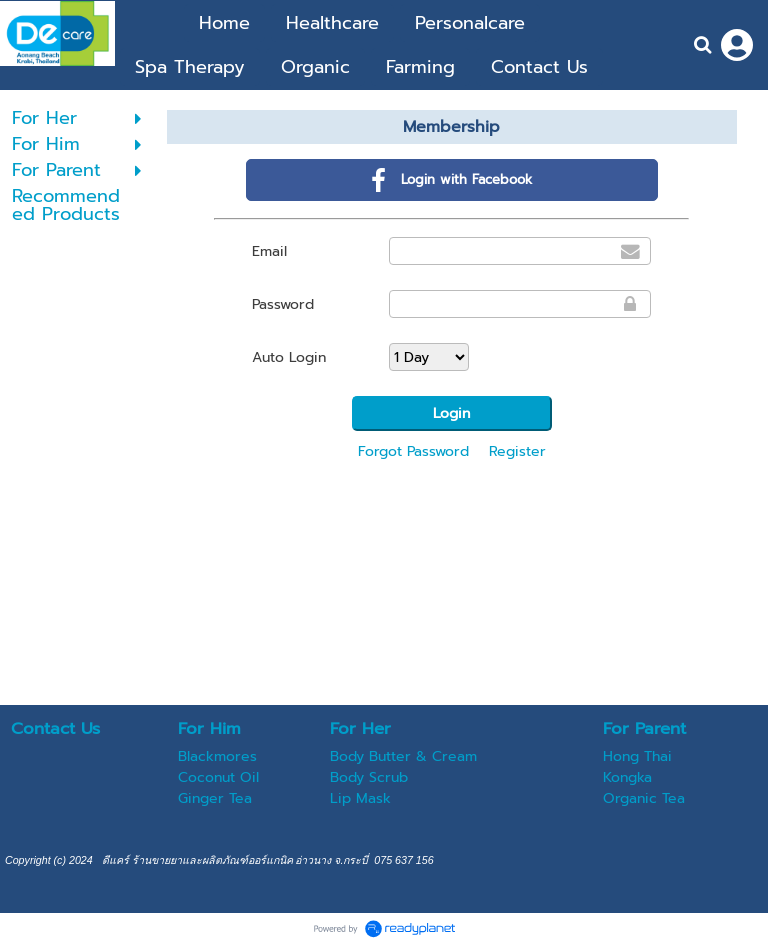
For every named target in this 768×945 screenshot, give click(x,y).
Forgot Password (413, 451)
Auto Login (289, 357)
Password (283, 304)
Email (269, 251)
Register (517, 451)
